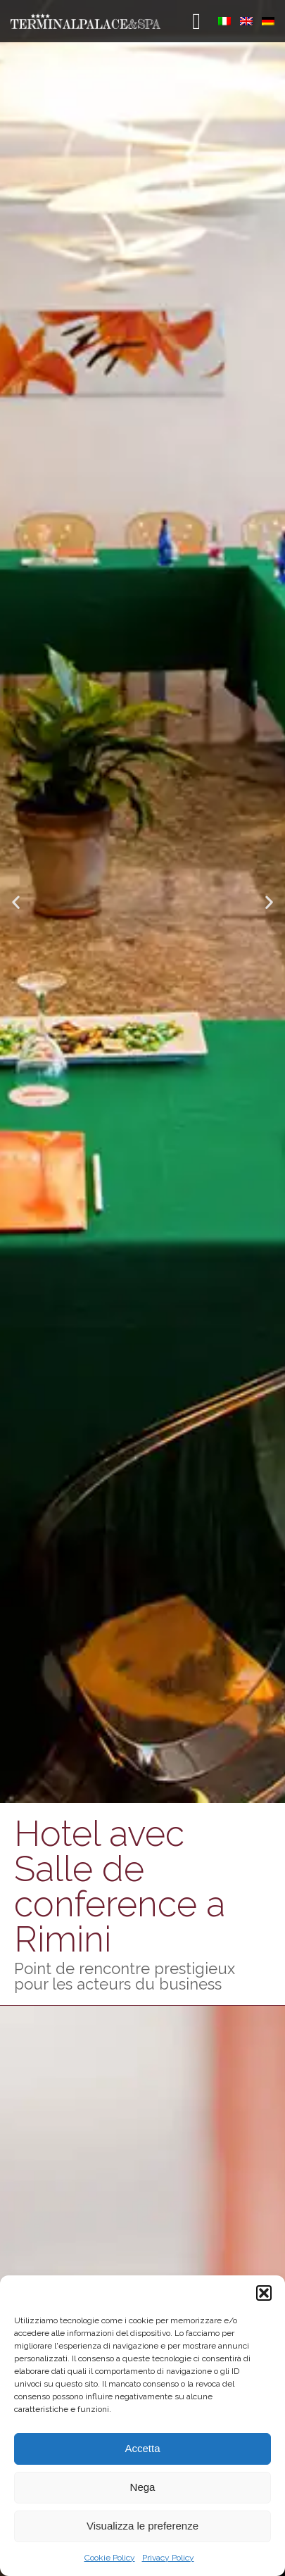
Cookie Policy (109, 2558)
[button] (264, 2293)
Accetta (142, 2448)
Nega (143, 2487)
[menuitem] (224, 21)
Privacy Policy (168, 2558)
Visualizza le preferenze (142, 2526)
